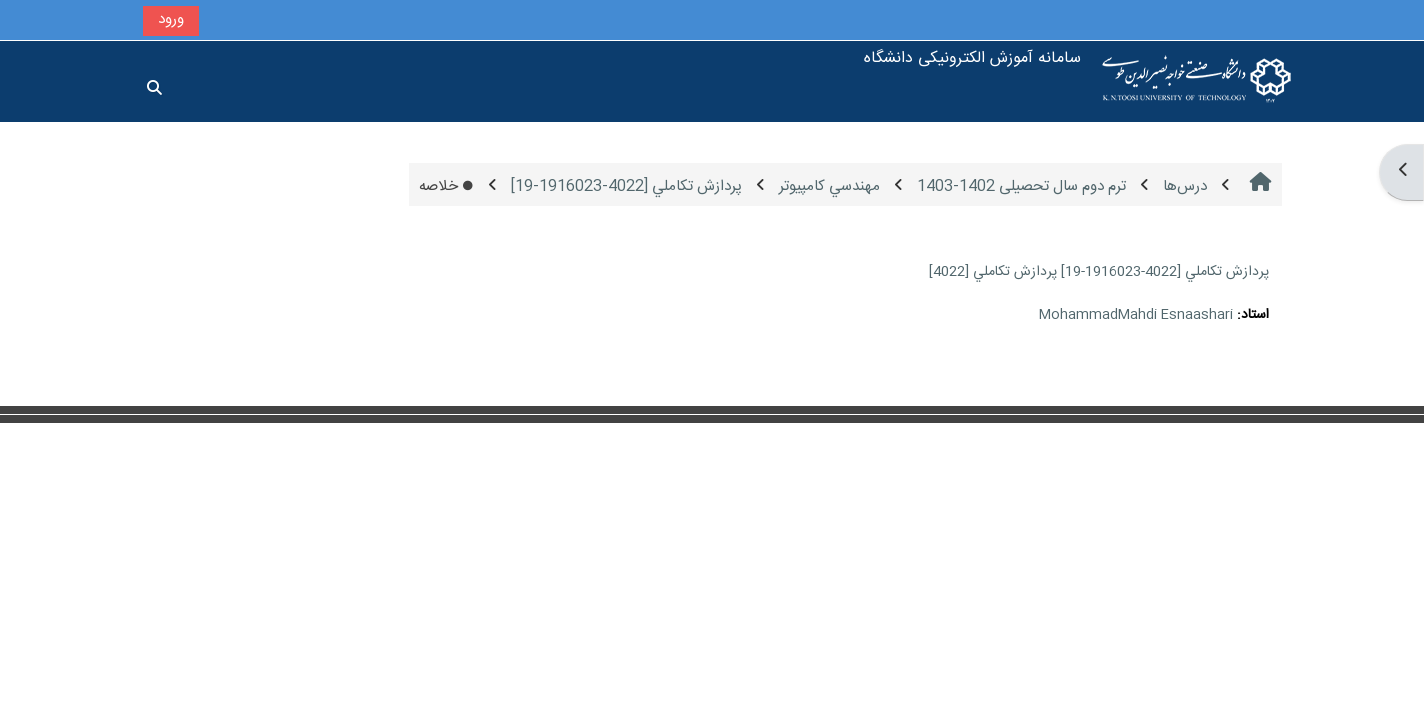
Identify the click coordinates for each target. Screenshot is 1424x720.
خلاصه (446, 186)
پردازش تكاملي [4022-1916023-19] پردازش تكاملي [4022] (1099, 272)
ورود (171, 19)
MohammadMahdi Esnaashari (1136, 315)
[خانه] (1197, 81)
